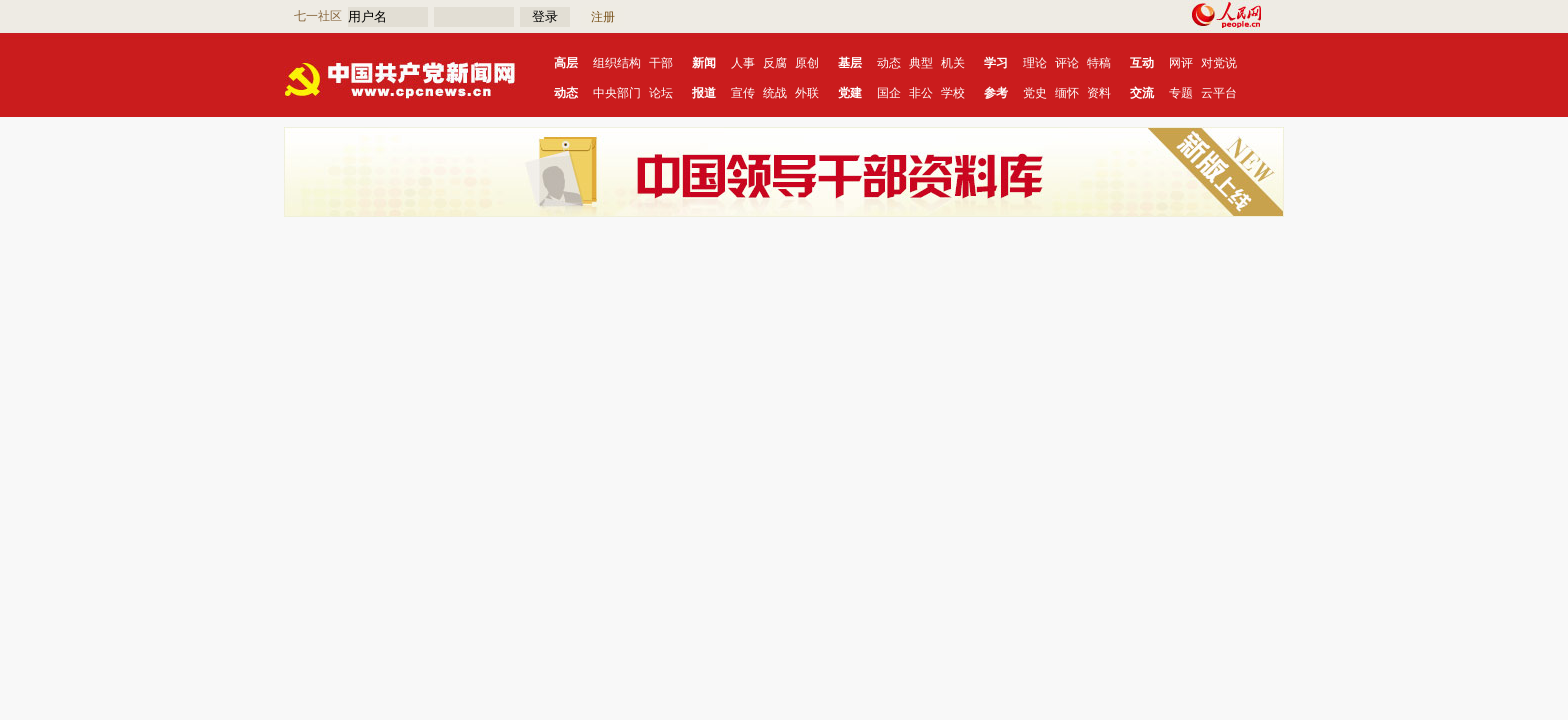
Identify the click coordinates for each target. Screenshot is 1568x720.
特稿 (1099, 63)
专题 (1181, 93)
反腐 (775, 63)
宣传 (743, 93)
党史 (1035, 93)
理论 (1035, 63)
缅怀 (1067, 93)
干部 (661, 63)
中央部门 (617, 93)
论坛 (661, 93)
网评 (1181, 63)
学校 (953, 93)
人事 (743, 63)
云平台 (1219, 93)
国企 (889, 93)
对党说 (1219, 63)
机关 (953, 63)
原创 (807, 63)
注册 (603, 17)
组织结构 (617, 63)
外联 (807, 93)
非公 (921, 93)
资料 (1099, 93)
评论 (1067, 63)
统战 (775, 93)
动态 (889, 63)
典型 (921, 63)
